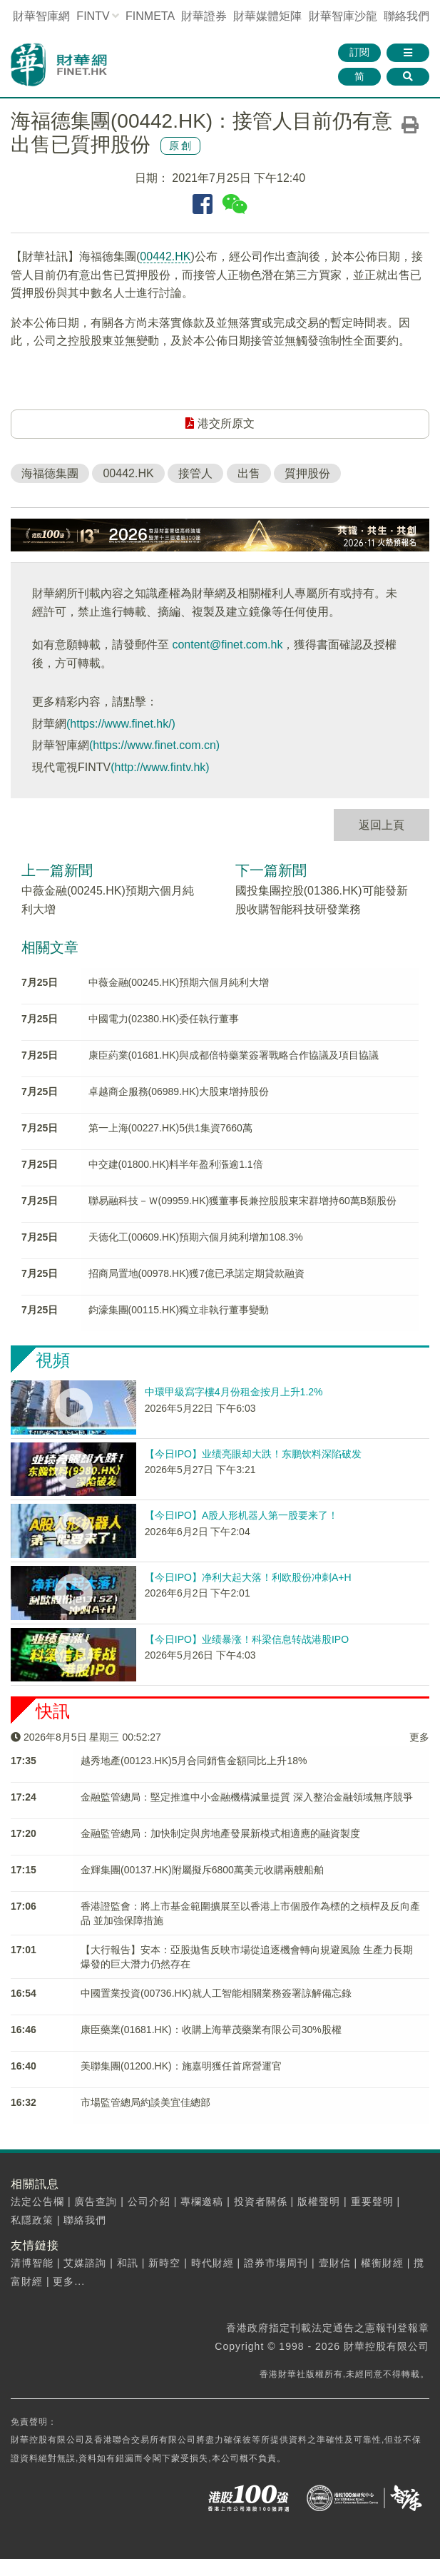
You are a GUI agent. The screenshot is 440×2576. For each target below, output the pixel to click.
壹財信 (335, 2263)
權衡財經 (382, 2263)
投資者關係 (260, 2201)
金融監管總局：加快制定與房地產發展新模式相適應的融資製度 (220, 1833)
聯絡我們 (406, 16)
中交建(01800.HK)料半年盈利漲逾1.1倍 (175, 1164)
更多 (419, 1737)
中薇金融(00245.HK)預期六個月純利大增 (179, 982)
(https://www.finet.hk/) (120, 724)
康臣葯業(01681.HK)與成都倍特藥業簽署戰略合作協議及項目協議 (233, 1055)
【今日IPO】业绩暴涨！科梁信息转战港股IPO (247, 1639)
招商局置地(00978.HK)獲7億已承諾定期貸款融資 (196, 1273)
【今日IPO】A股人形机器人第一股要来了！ (241, 1515)
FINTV (92, 16)
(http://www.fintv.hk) (160, 767)
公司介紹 (149, 2201)
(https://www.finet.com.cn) (154, 745)
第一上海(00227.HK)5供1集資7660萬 (170, 1128)
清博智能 (32, 2263)
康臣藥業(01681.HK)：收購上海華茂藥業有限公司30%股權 (211, 2029)
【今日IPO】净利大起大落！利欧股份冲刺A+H (248, 1577)
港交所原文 (219, 423)
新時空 (164, 2263)
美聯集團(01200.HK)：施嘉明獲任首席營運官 (181, 2066)
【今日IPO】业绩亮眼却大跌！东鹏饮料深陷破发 (253, 1454)
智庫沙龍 (343, 16)
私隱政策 (32, 2220)
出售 (248, 473)
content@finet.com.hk (227, 644)
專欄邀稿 (201, 2201)
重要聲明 (372, 2201)
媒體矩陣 (267, 16)
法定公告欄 (37, 2201)
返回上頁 (381, 825)
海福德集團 (49, 473)
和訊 (127, 2263)
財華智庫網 (41, 16)
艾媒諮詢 (84, 2263)
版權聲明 (318, 2201)
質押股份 (307, 473)
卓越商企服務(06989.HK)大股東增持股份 (179, 1091)
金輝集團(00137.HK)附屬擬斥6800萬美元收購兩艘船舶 (202, 1869)
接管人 (195, 473)
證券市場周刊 (276, 2263)
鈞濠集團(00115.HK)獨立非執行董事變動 (179, 1309)
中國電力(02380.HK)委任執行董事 (164, 1018)
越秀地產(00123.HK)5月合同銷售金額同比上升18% (194, 1760)
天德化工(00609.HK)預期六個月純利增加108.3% (195, 1237)
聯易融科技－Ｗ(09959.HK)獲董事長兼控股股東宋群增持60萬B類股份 (242, 1200)
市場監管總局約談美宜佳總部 (145, 2102)
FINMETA (150, 16)
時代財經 (212, 2263)
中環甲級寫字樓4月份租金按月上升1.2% (234, 1392)
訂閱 (359, 52)
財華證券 (204, 16)
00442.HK (165, 256)
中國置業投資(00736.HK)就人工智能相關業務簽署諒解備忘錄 (216, 1993)
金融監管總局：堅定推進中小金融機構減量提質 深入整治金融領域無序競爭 (247, 1797)
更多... (69, 2281)
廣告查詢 (95, 2201)
